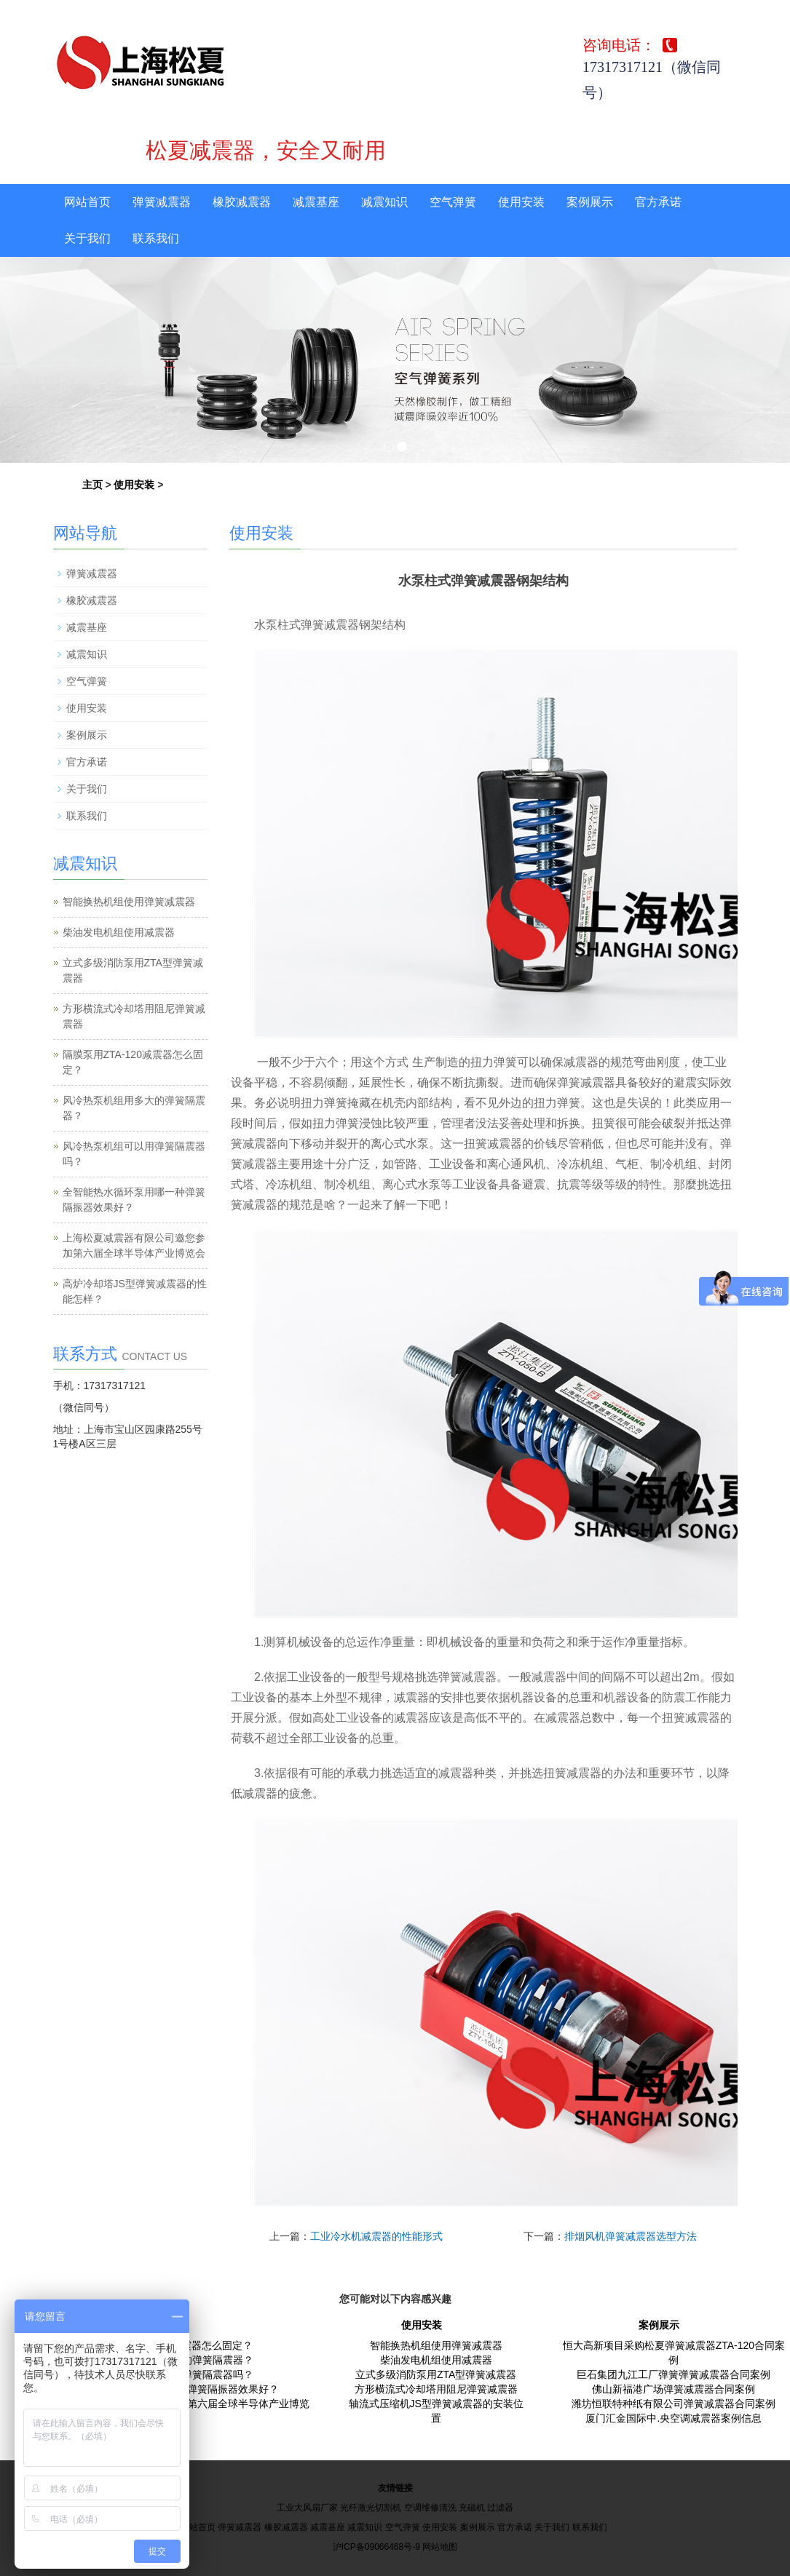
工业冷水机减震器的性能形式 (376, 2236)
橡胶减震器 (242, 202)
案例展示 (589, 202)
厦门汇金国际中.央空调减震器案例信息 (673, 2418)
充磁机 (472, 2508)
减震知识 (384, 202)
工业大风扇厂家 (307, 2508)
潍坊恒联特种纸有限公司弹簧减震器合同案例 (673, 2403)
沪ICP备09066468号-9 (376, 2547)
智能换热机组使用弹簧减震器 (129, 901)
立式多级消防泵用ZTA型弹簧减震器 (435, 2374)
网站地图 (439, 2547)
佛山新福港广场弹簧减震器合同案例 (673, 2389)
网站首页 (87, 202)
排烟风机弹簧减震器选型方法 (630, 2236)
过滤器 (500, 2508)
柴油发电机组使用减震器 (119, 932)
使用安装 (521, 202)
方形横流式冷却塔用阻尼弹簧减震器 (436, 2389)
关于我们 (87, 238)
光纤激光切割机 (370, 2508)
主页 (92, 484)
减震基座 (316, 202)
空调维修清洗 (430, 2508)
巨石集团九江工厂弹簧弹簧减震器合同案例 (673, 2374)
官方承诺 (658, 202)
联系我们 (156, 238)
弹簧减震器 (162, 202)
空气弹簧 (453, 202)
